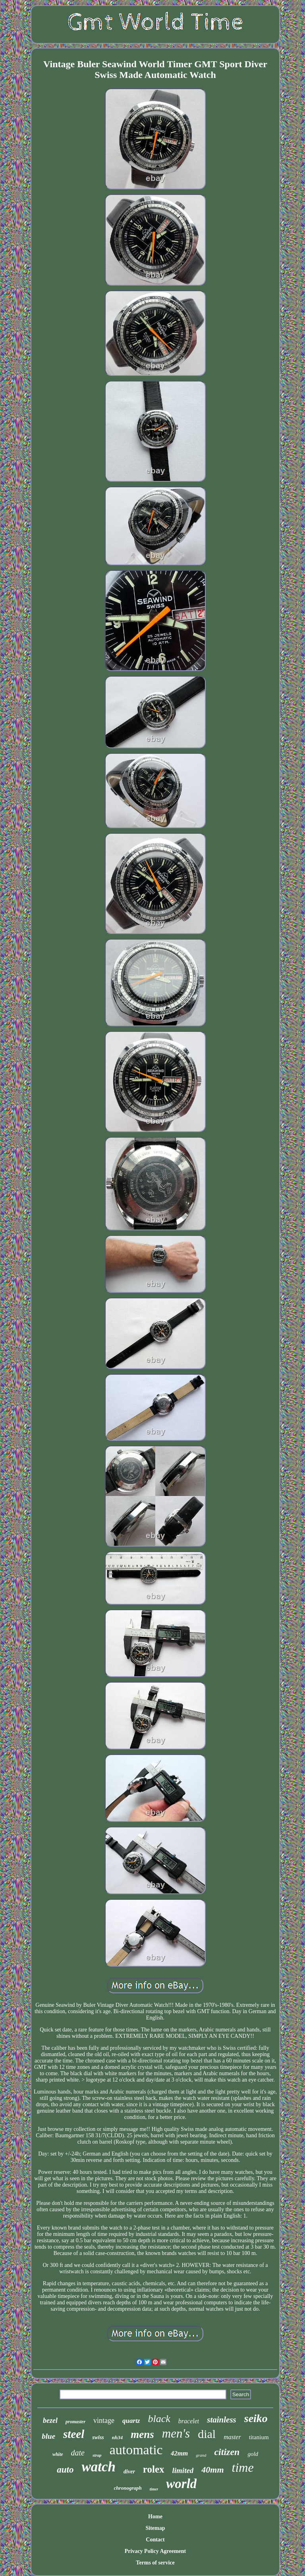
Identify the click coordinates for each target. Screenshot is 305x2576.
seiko (256, 2418)
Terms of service (155, 2563)
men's (176, 2433)
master (232, 2437)
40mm (212, 2470)
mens (142, 2434)
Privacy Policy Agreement (155, 2551)
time (243, 2467)
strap (97, 2455)
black (159, 2418)
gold (252, 2454)
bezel (50, 2420)
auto (65, 2470)
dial (207, 2433)
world (181, 2484)
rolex (153, 2469)
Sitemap (155, 2528)
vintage (103, 2420)
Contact (155, 2540)
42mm (179, 2453)
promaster (75, 2421)
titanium (259, 2437)
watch (98, 2467)
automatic (136, 2449)
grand (201, 2455)
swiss (98, 2437)
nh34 (117, 2437)
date (78, 2452)
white (57, 2454)
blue (48, 2436)
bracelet (188, 2421)
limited (183, 2470)
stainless (221, 2419)
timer (154, 2489)
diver (129, 2472)
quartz (131, 2420)
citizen (226, 2452)
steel (73, 2434)
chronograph (128, 2488)
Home (155, 2517)
